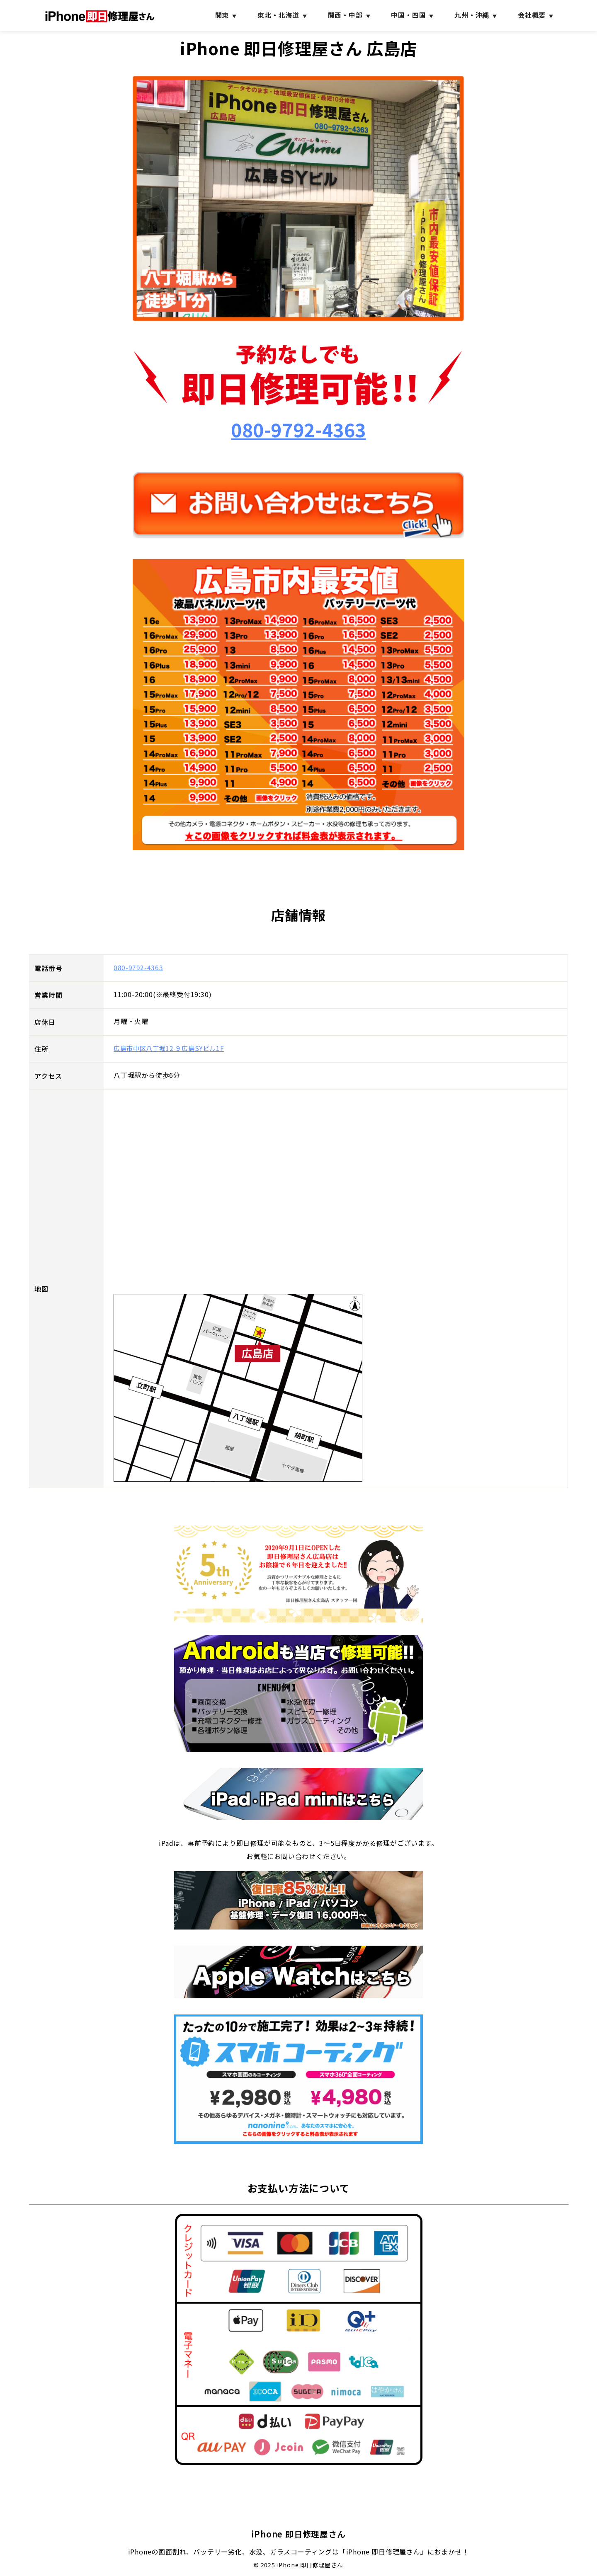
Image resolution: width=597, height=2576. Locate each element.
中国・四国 (408, 15)
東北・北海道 (278, 15)
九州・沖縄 (471, 15)
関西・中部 (345, 15)
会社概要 (532, 15)
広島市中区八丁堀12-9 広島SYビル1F (172, 1053)
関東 (222, 15)
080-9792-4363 (298, 431)
